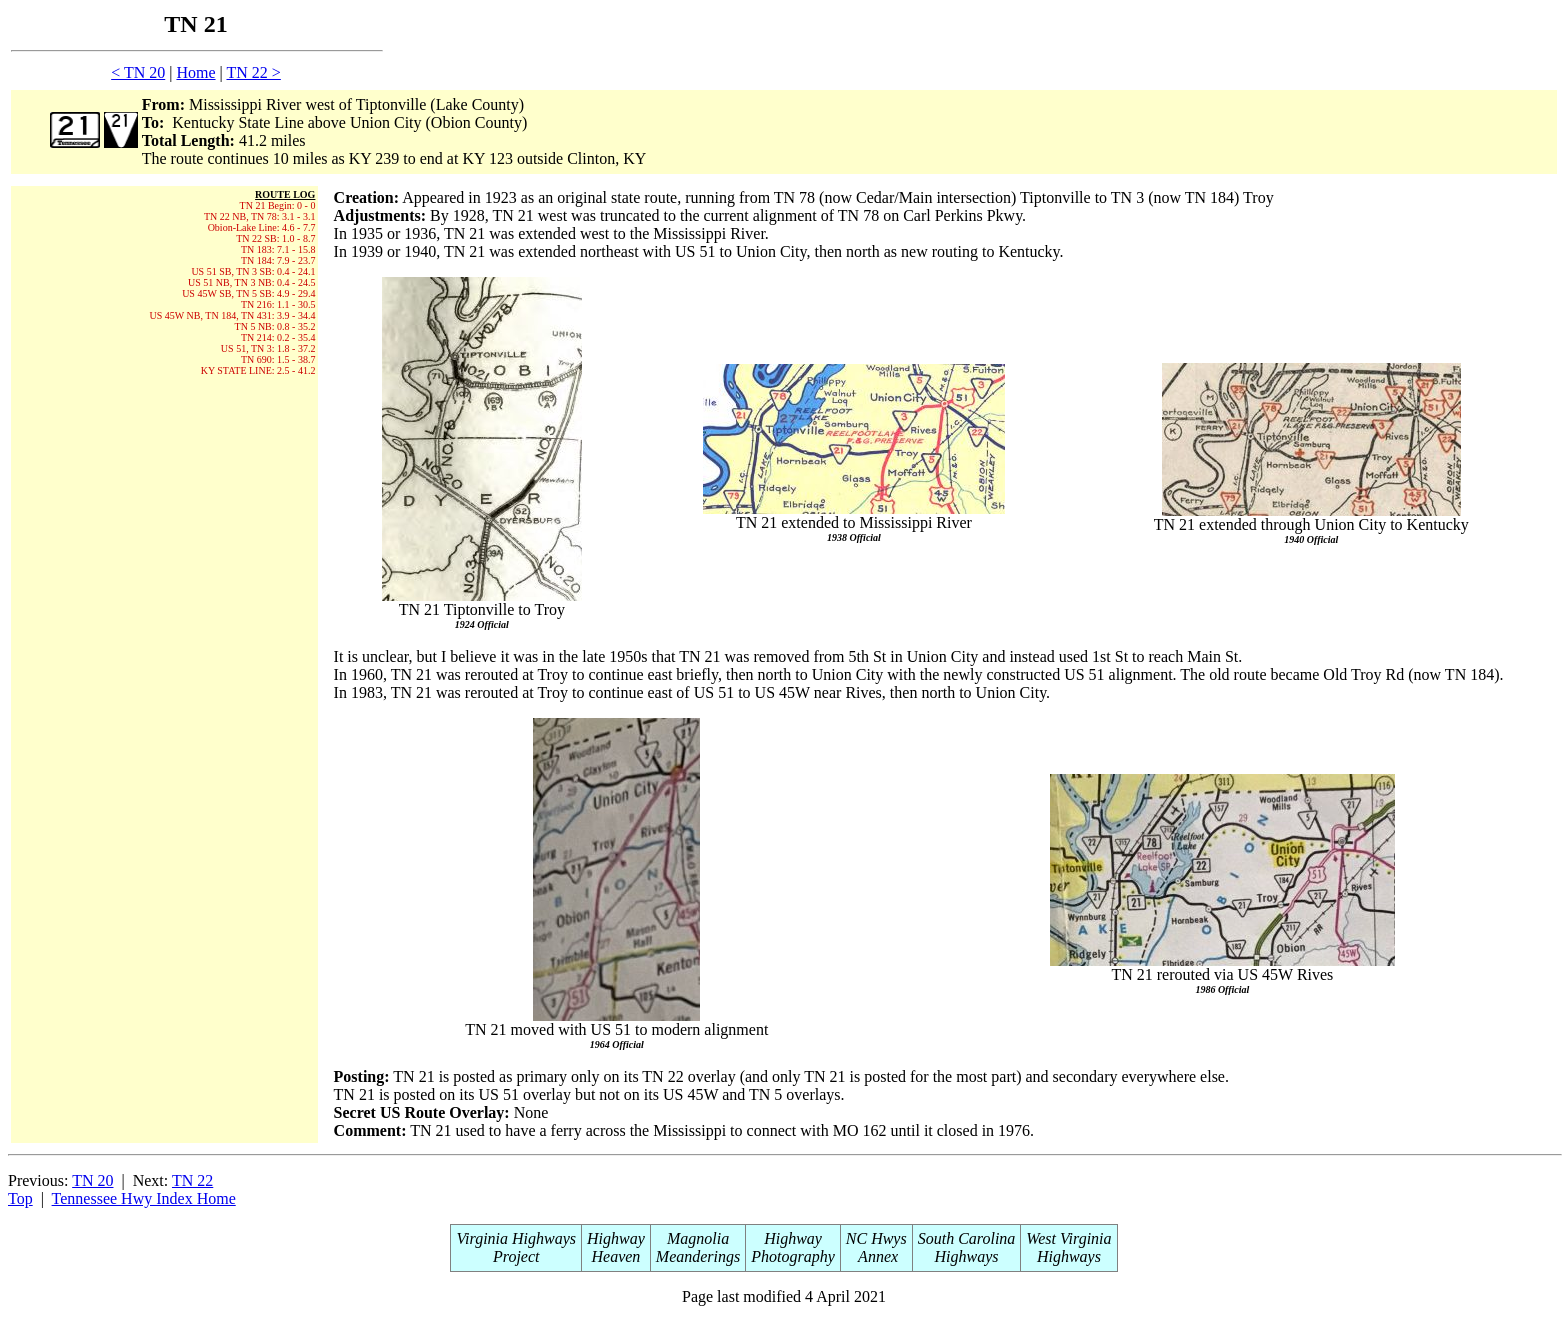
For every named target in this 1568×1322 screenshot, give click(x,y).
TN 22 (192, 1180)
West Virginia (1068, 1238)
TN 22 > (253, 72)
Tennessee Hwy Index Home (144, 1198)
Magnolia (698, 1238)
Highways (967, 1256)
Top (20, 1198)
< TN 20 (138, 72)
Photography (793, 1256)
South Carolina (967, 1238)
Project (516, 1256)
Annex (876, 1256)
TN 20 (92, 1180)
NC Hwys (876, 1238)
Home (195, 72)
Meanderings (698, 1256)
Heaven (615, 1256)
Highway (616, 1238)
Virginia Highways (516, 1238)
